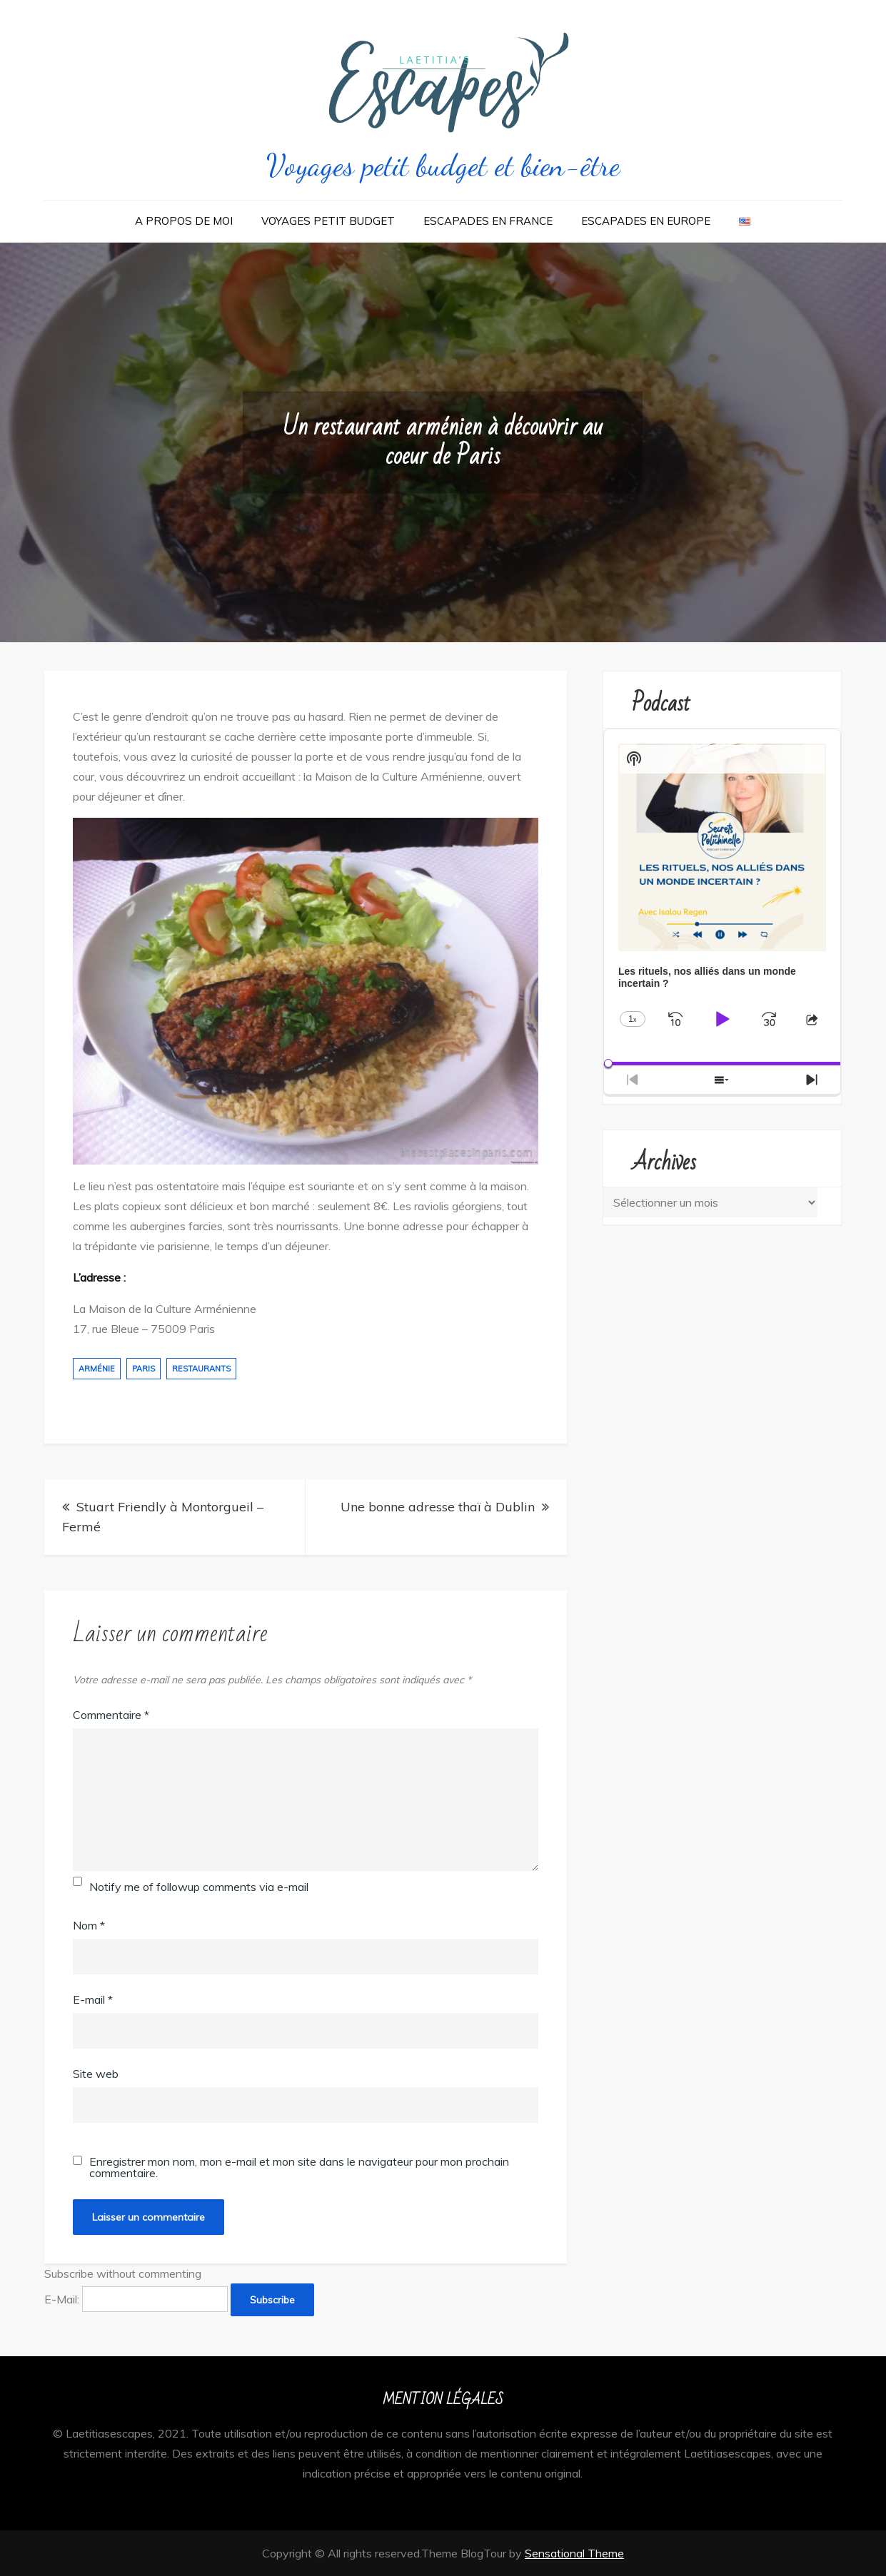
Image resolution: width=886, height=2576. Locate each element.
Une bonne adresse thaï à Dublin (438, 1507)
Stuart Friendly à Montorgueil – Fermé (162, 1517)
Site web (96, 2074)
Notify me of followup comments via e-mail (198, 1887)
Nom (89, 1925)
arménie (97, 1369)
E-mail (93, 1999)
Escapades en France (488, 221)
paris (143, 1369)
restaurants (201, 1369)
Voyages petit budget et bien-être (443, 165)
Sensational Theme (574, 2553)
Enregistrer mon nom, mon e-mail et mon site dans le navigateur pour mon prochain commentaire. (299, 2167)
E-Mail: (136, 2299)
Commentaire (111, 1715)
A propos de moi (184, 221)
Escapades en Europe (645, 221)
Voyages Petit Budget (328, 221)
